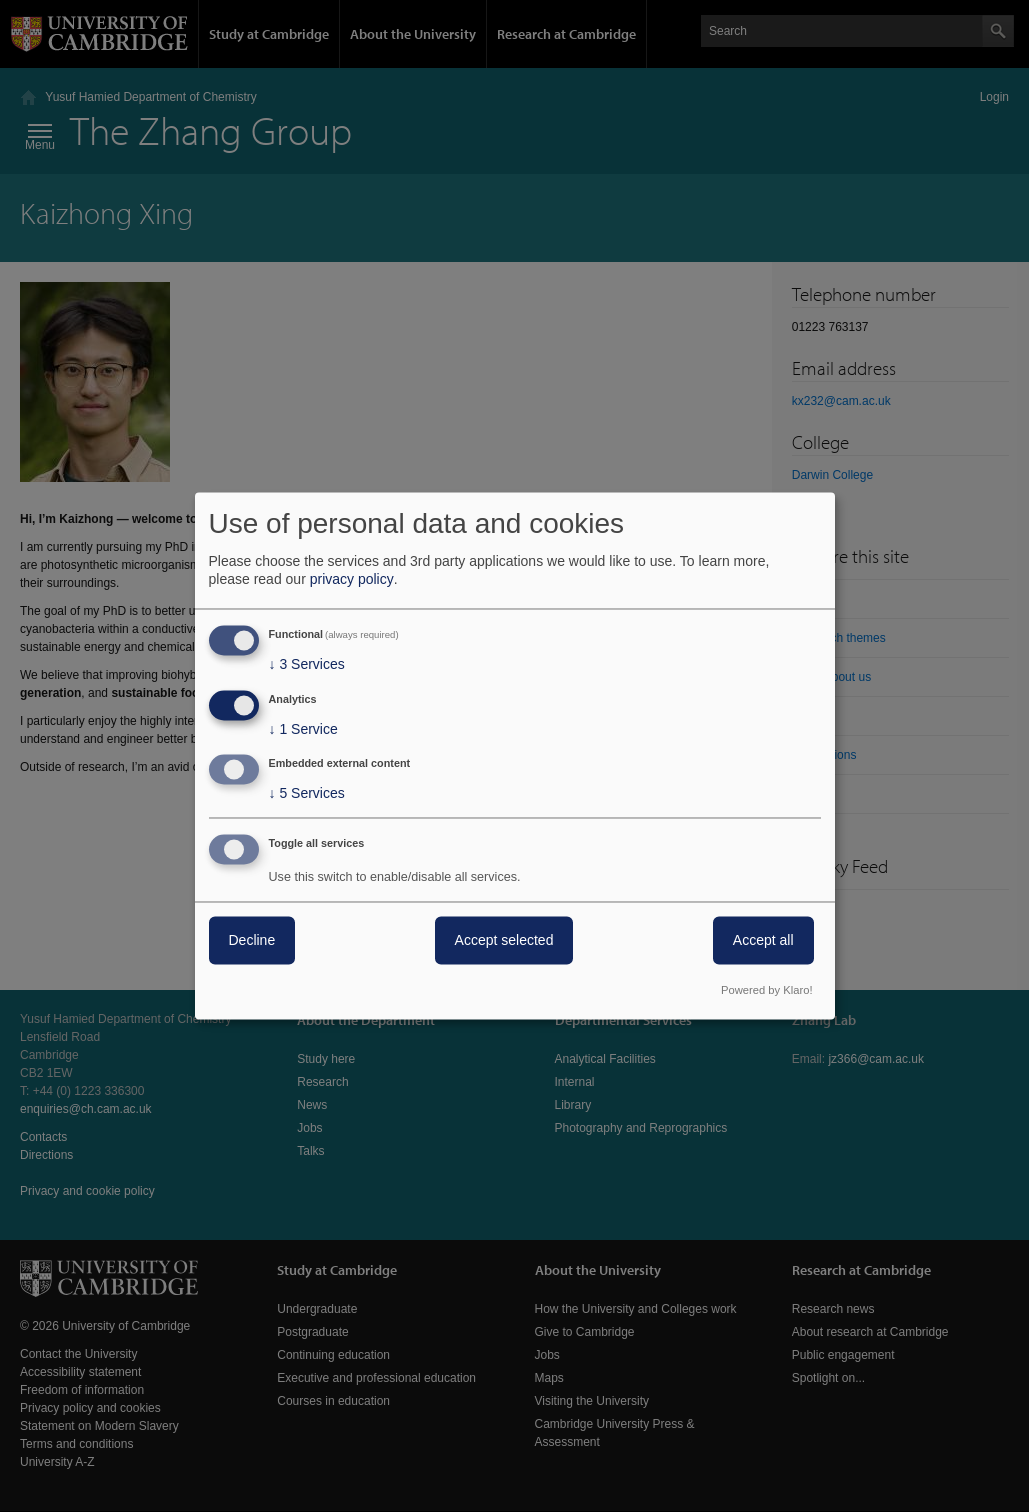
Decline (252, 941)
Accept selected (504, 941)
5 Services (307, 794)
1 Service (303, 729)
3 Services (307, 664)
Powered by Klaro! (766, 991)
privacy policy (352, 579)
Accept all (763, 941)
